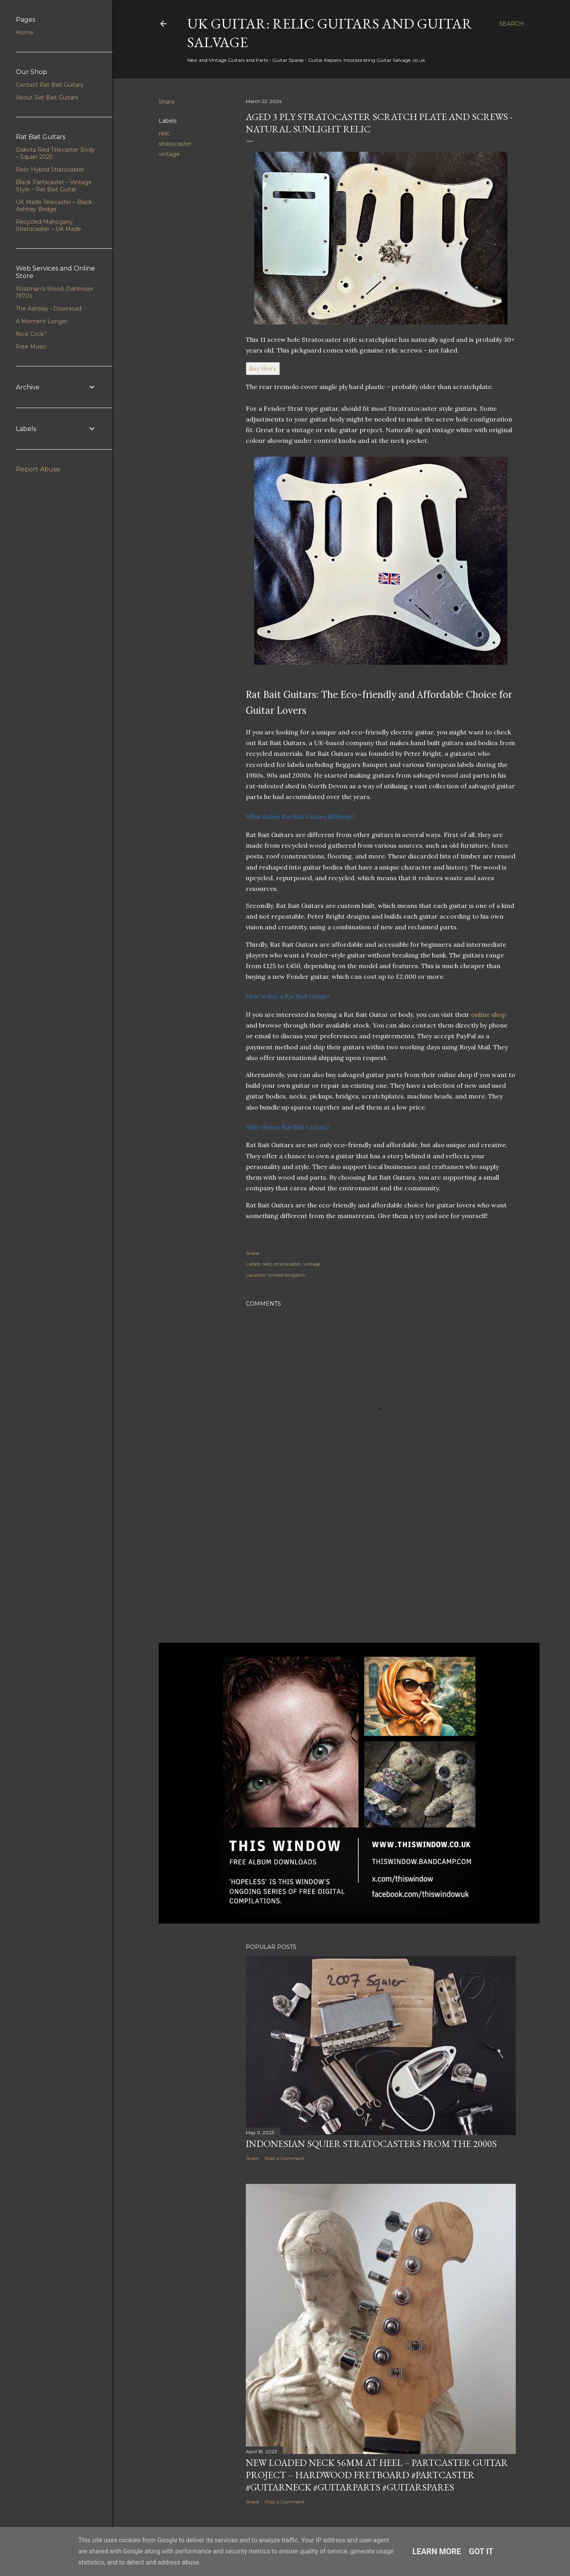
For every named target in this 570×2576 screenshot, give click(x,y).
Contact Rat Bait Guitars (49, 84)
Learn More (436, 2551)
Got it (481, 2551)
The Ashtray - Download (49, 308)
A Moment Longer (42, 321)
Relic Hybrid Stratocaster (50, 169)
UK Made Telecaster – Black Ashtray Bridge (54, 205)
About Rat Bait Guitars (47, 97)
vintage (169, 154)
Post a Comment (284, 2158)
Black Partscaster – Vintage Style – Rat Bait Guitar (54, 186)
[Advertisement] (381, 1567)
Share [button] (167, 101)
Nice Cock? (31, 333)
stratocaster (175, 143)
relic (164, 133)
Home (25, 32)
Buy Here (263, 368)
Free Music (31, 346)
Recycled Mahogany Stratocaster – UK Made (48, 225)
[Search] (511, 23)
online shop (488, 1014)
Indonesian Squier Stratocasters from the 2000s (371, 2143)
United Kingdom (287, 1275)
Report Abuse (38, 469)
